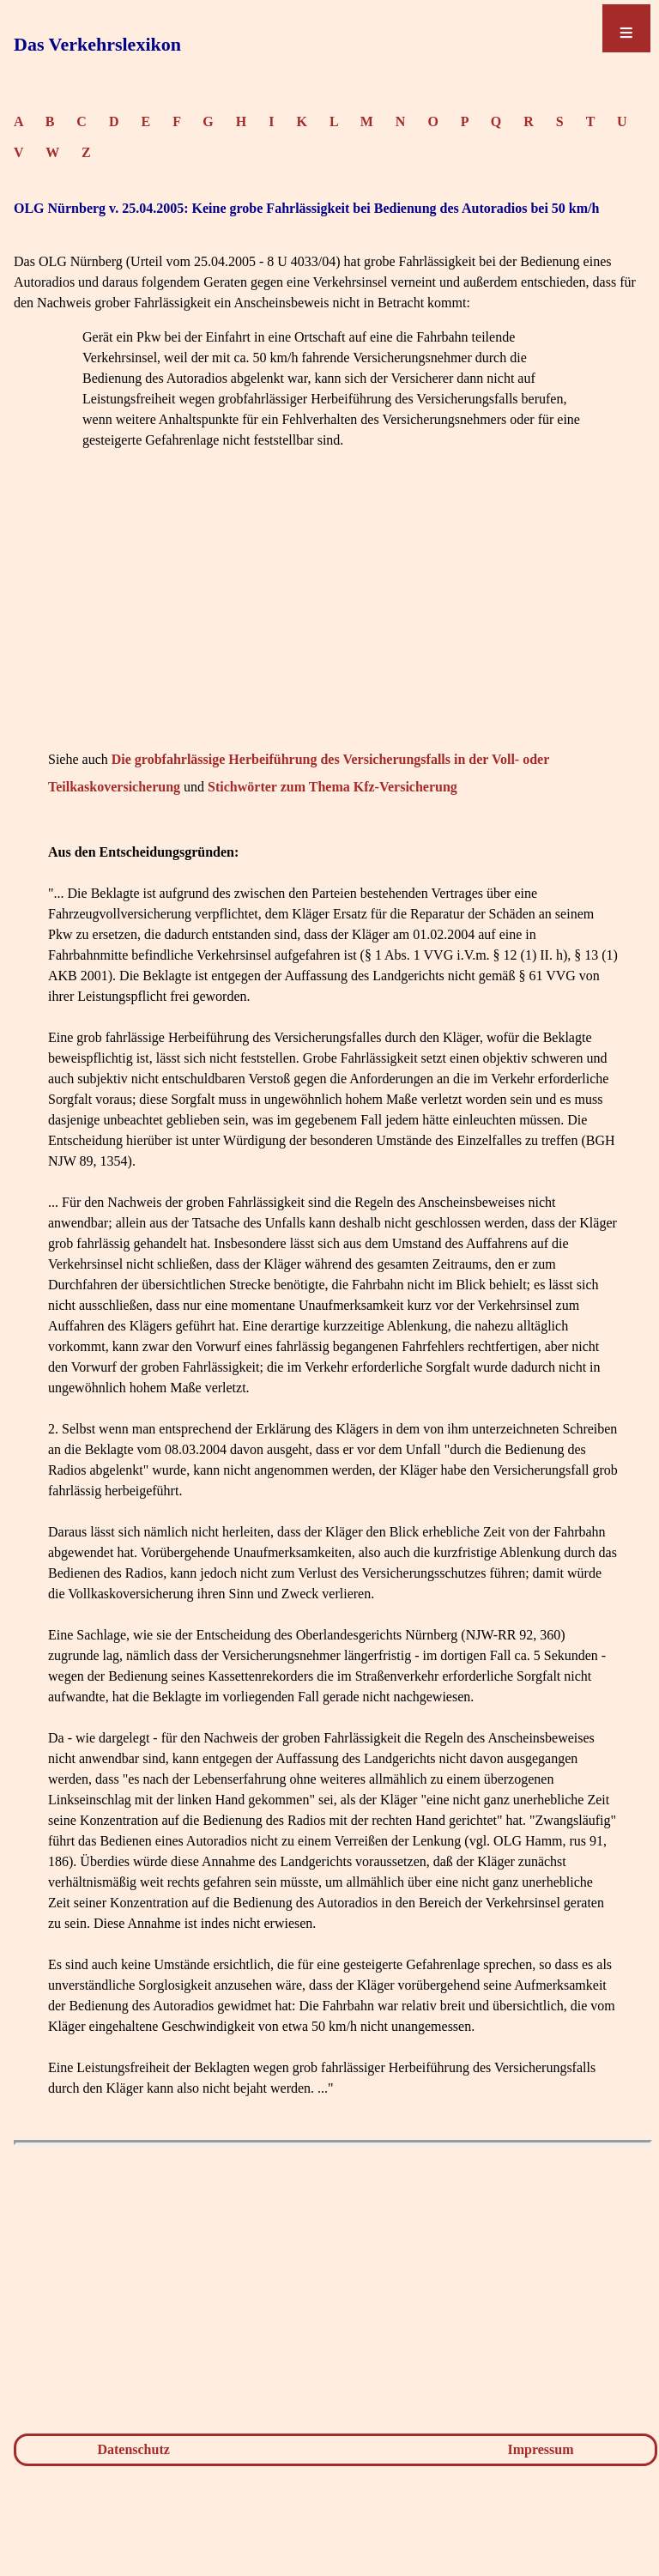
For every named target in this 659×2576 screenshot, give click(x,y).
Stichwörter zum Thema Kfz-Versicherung (332, 786)
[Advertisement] (333, 626)
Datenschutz (133, 2449)
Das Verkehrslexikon (97, 44)
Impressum (541, 2449)
